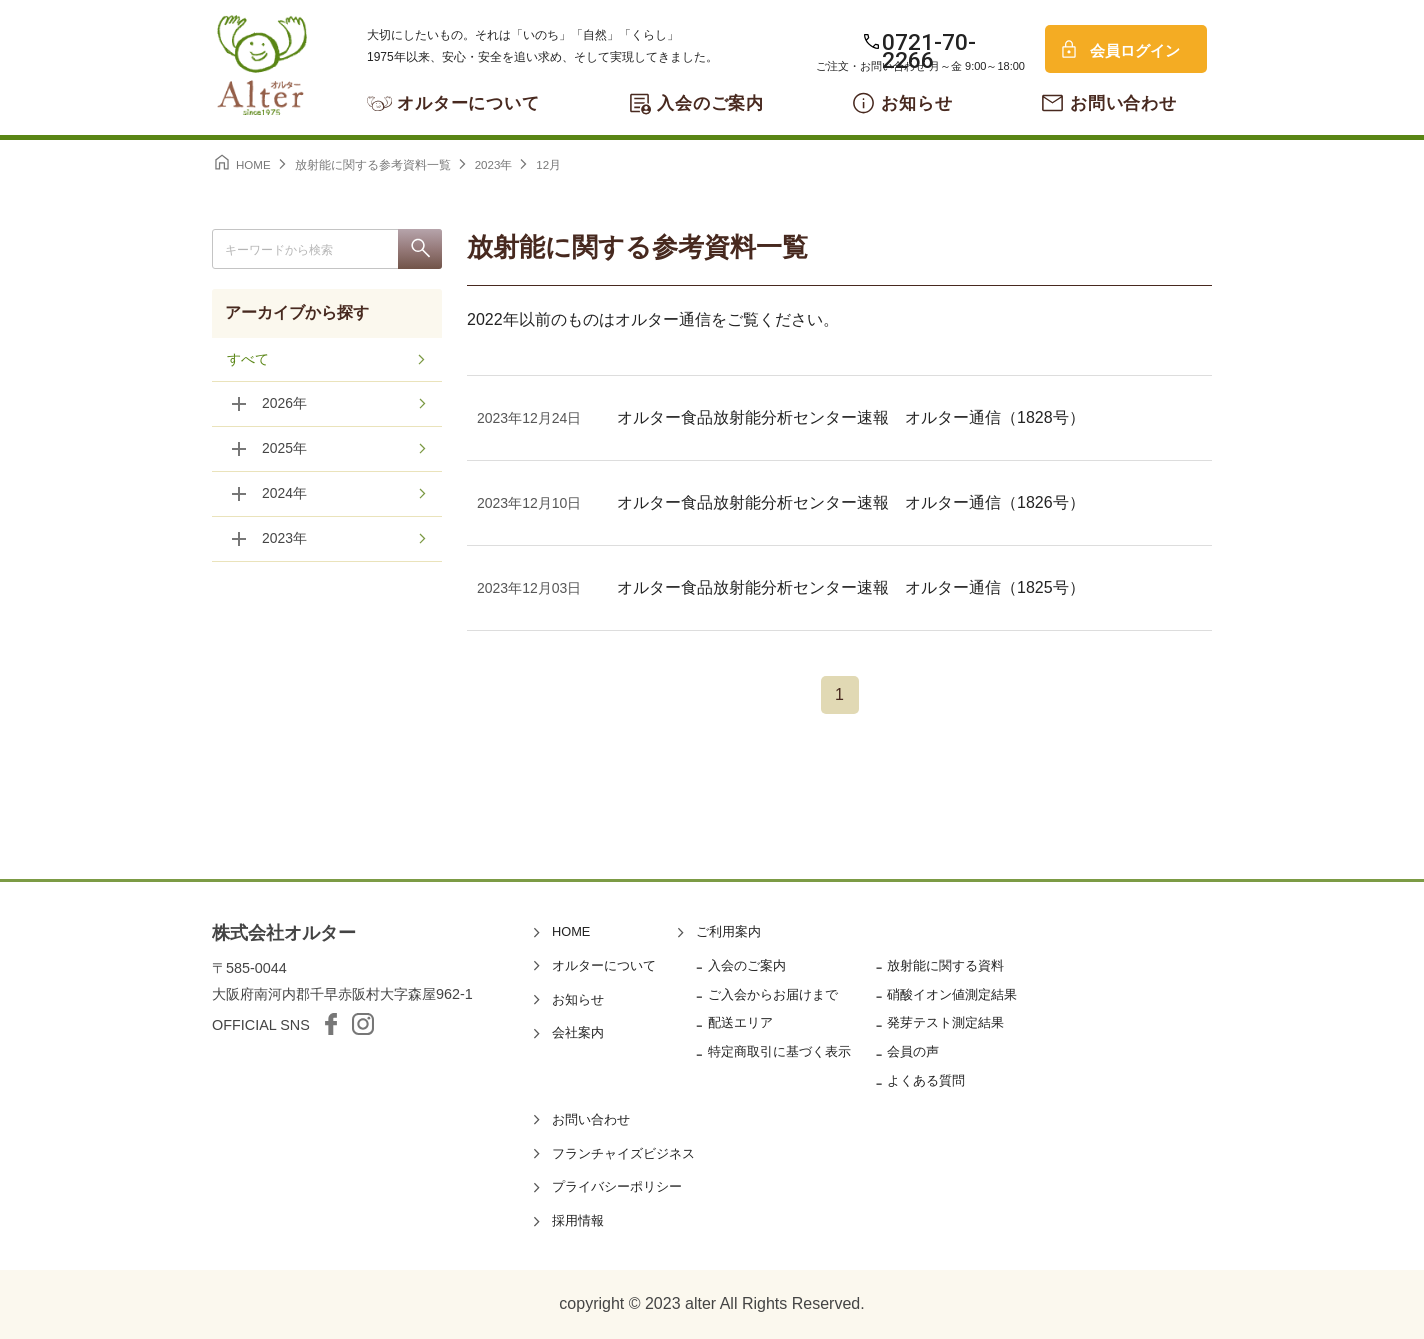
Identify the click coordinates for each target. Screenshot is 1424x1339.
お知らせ (916, 103)
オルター (262, 65)
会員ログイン (1135, 50)
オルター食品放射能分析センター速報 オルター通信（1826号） (851, 502)
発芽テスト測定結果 (945, 1022)
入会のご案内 (710, 103)
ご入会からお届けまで (773, 994)
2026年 (284, 405)
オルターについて (468, 103)
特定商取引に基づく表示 (779, 1051)
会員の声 (913, 1051)
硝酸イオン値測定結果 (952, 994)
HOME (571, 931)
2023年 (284, 540)
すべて (248, 360)
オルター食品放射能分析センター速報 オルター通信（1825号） (851, 587)
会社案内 (578, 1032)
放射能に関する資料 (945, 965)
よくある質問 (926, 1080)
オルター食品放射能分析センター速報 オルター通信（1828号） (851, 417)
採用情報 (578, 1220)
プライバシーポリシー (617, 1186)
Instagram (363, 1024)
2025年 (284, 450)
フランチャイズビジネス (623, 1153)
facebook (331, 1024)
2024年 (284, 495)
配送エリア (740, 1022)
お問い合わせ (1123, 103)
